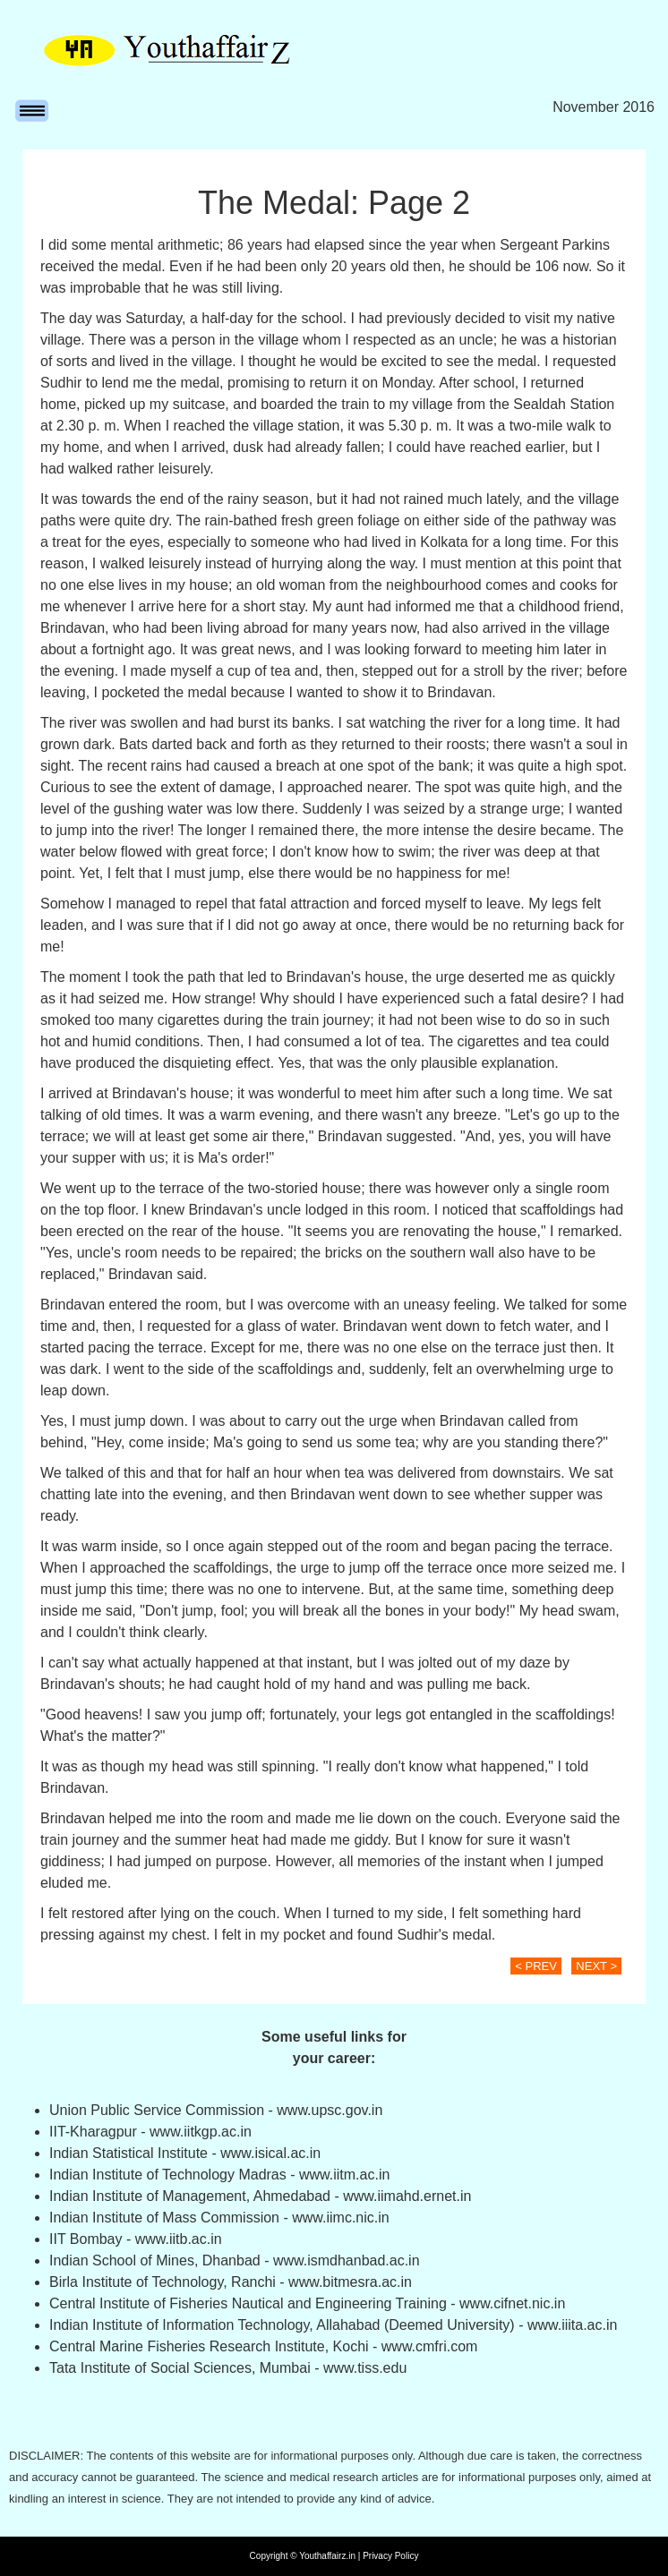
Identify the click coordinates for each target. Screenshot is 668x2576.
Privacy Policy (390, 2556)
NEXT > (596, 1966)
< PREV (536, 1966)
